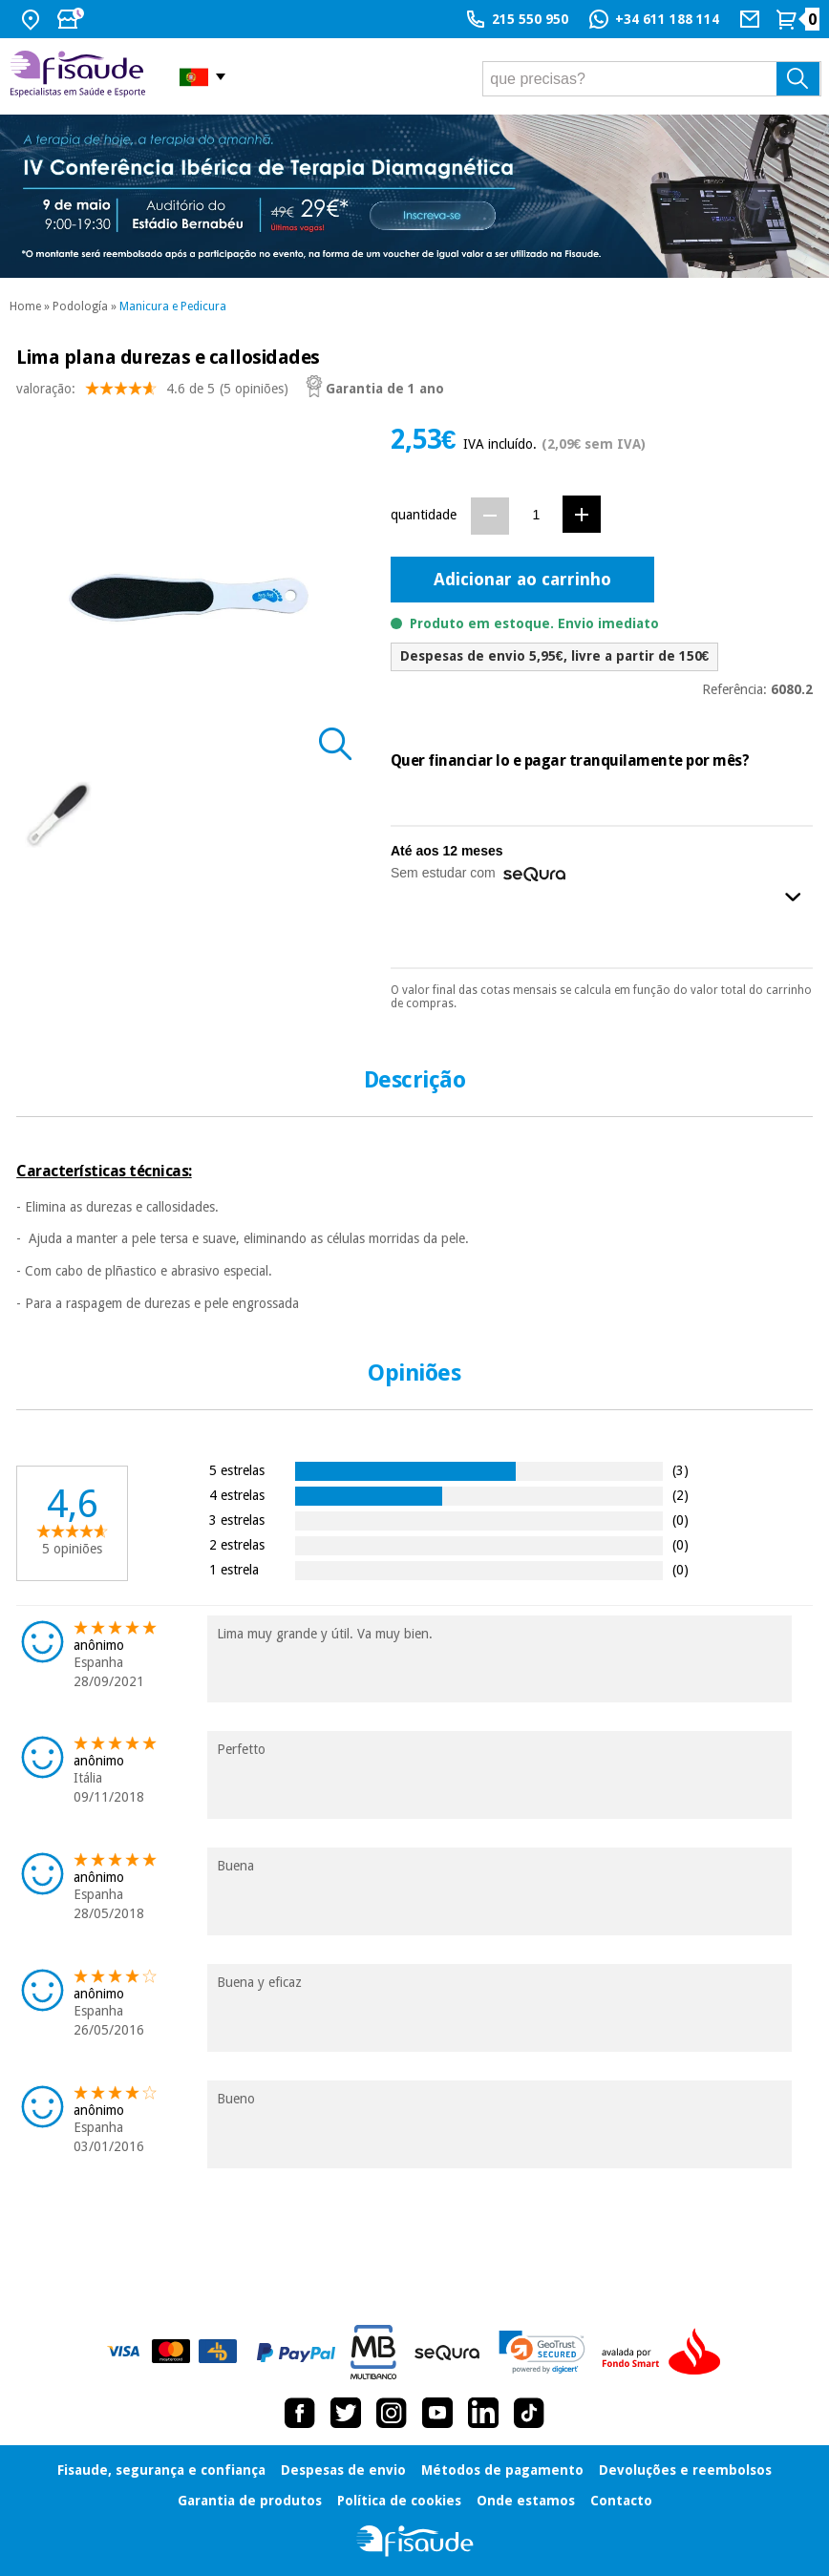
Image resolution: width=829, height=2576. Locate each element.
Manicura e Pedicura (172, 306)
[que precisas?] (651, 78)
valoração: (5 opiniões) (152, 393)
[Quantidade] (536, 515)
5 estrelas (237, 1470)
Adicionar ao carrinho (522, 579)
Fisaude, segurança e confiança (161, 2470)
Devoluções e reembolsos (685, 2470)
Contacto (621, 2500)
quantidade (424, 514)
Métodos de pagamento (502, 2470)
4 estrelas (237, 1495)
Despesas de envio (343, 2470)
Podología (80, 306)
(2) (680, 1495)
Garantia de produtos (250, 2500)
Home (25, 306)
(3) (680, 1470)
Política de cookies (399, 2500)
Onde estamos (526, 2500)
